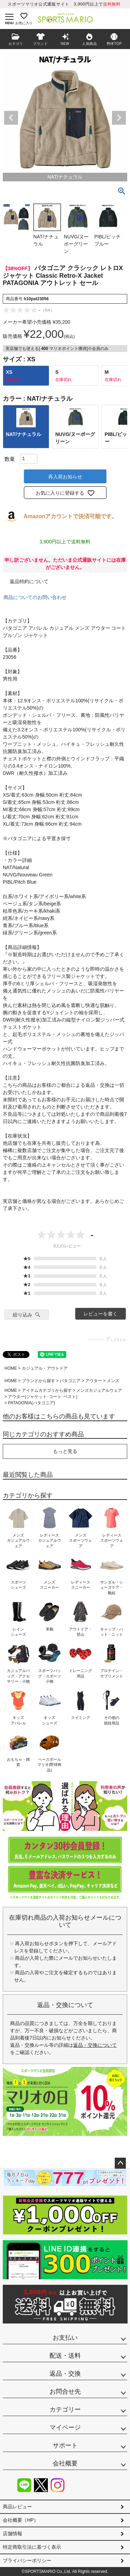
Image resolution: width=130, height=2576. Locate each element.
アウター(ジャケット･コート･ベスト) (42, 1396)
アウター (93, 1380)
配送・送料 (65, 2355)
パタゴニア (70, 1380)
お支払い (65, 2337)
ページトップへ (120, 2163)
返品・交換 (65, 2373)
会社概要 (65, 2463)
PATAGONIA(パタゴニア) (31, 1402)
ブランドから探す (38, 1380)
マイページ (65, 2427)
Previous (11, 118)
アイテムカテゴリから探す (47, 1390)
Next (119, 118)
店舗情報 (12, 2533)
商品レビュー (17, 2506)
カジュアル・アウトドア (45, 1368)
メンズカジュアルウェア (99, 1390)
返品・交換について (95, 2045)
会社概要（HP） (20, 2520)
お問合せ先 (65, 2391)
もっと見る (65, 1451)
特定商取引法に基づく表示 (32, 2547)
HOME (11, 1368)
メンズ (113, 1380)
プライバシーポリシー (27, 2560)
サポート (65, 2445)
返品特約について (29, 581)
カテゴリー (65, 2409)
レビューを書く (101, 1313)
